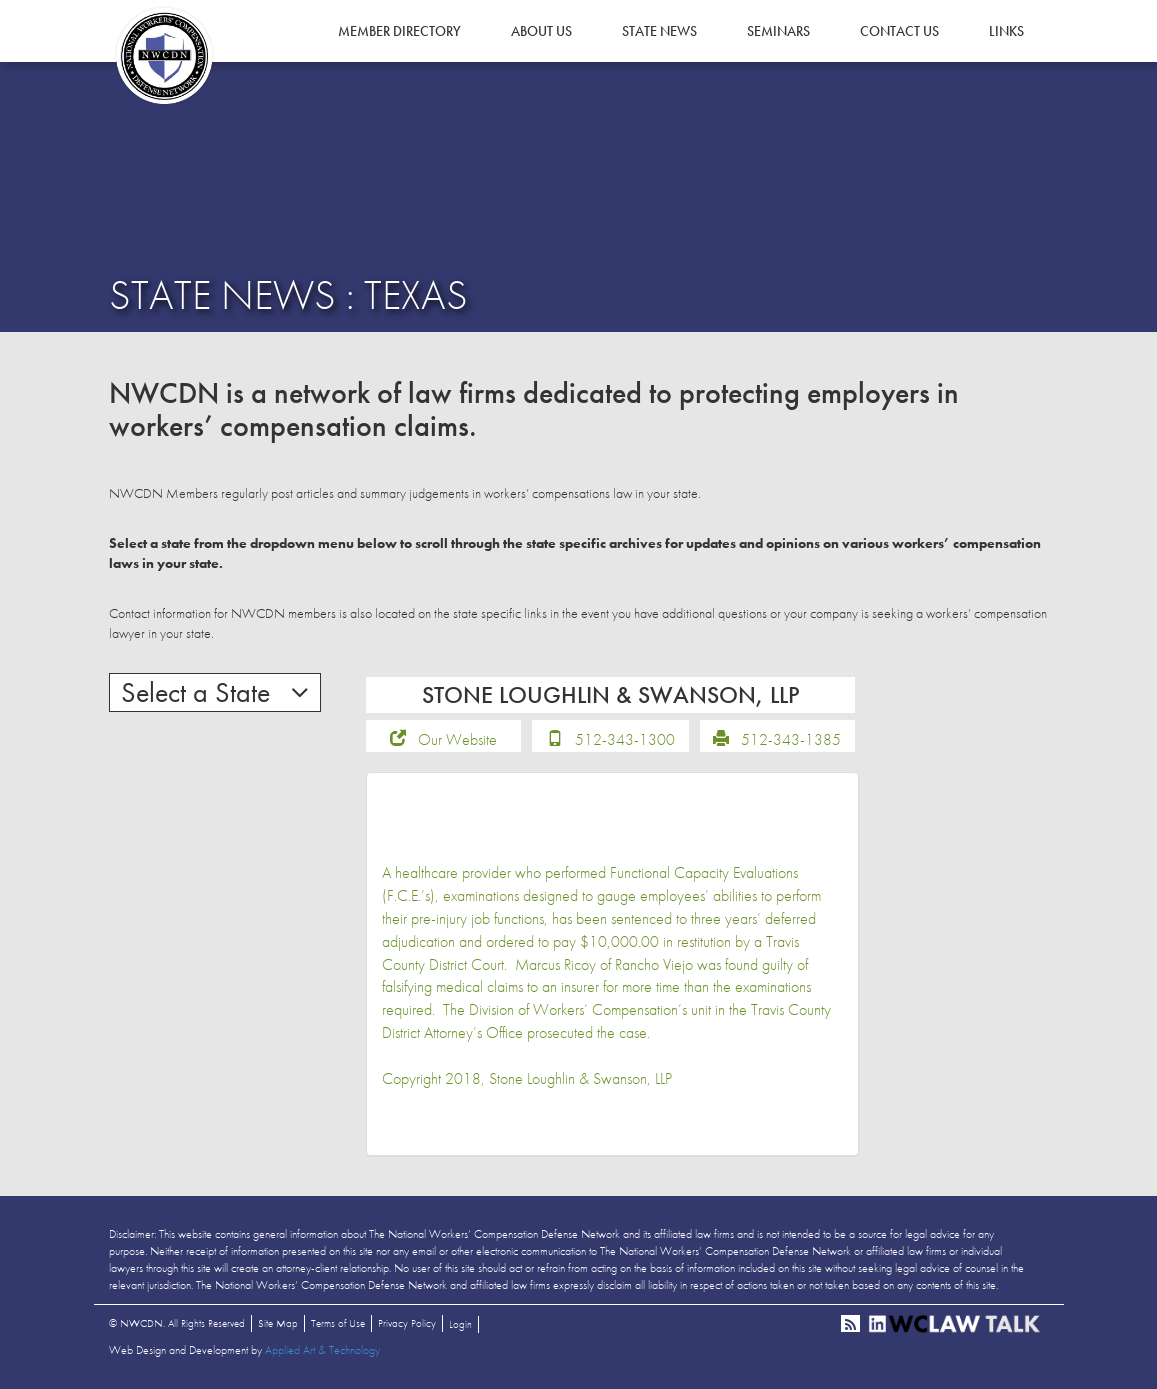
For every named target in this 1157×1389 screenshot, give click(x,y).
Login (460, 1324)
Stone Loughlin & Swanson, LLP (580, 1078)
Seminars (778, 31)
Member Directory (399, 31)
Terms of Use (338, 1323)
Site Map (278, 1323)
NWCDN (164, 56)
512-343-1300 (625, 739)
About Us (541, 31)
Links (1006, 31)
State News (659, 31)
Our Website (457, 739)
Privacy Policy (407, 1323)
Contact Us (899, 31)
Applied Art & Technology (322, 1350)
